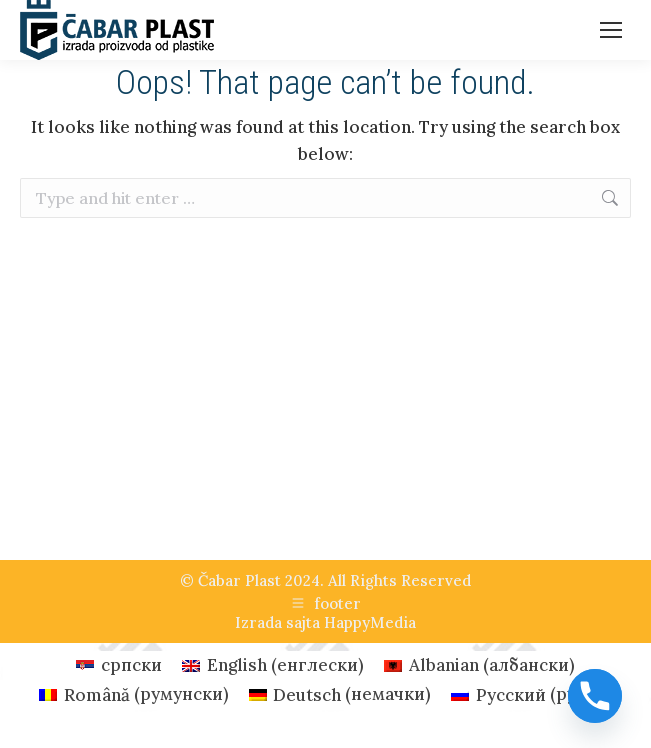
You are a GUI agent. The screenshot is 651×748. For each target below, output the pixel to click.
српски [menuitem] (131, 665)
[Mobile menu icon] (611, 30)
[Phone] (595, 696)
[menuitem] (119, 665)
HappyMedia (370, 622)
